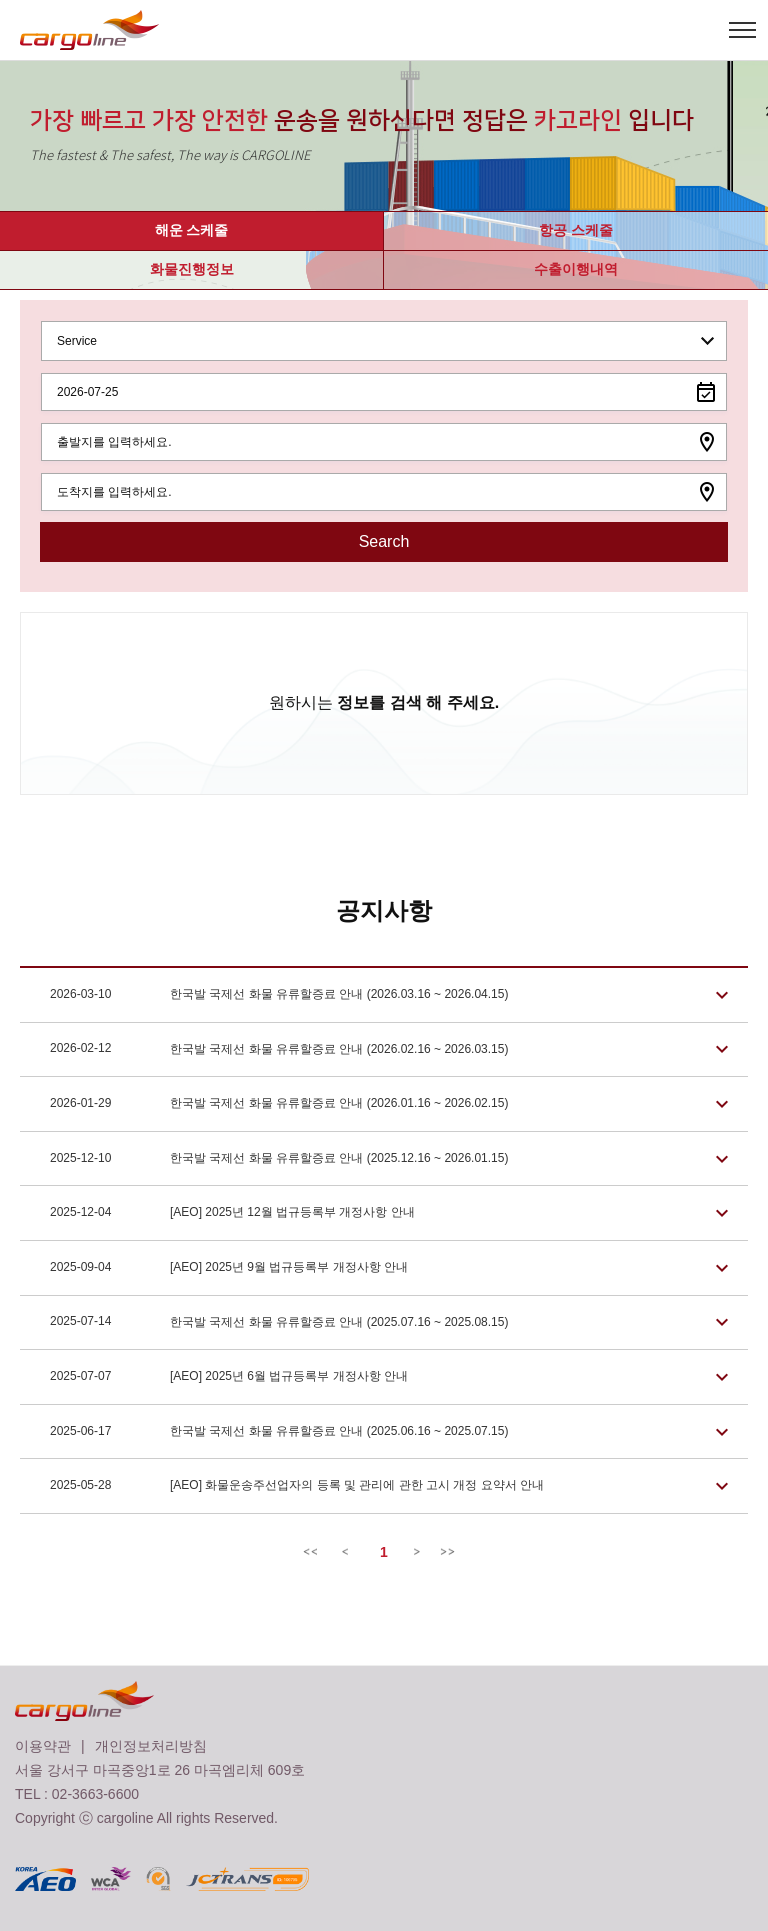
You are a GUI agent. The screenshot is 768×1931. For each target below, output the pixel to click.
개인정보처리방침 (151, 1746)
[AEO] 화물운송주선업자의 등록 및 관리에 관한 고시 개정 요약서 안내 (297, 1486)
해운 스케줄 (192, 230)
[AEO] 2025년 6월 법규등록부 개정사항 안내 (229, 1377)
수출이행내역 (576, 269)
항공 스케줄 (576, 230)
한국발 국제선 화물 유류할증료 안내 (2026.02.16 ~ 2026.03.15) (279, 1050)
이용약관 (43, 1746)
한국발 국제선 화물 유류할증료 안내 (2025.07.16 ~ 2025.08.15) (279, 1323)
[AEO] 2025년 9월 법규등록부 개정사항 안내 (229, 1268)
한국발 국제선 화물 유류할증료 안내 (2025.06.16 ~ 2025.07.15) (279, 1432)
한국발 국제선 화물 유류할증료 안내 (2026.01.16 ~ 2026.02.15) (279, 1104)
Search (384, 541)
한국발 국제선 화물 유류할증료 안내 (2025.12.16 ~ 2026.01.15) (279, 1159)
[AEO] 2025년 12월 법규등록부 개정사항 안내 (232, 1213)
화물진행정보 (192, 269)
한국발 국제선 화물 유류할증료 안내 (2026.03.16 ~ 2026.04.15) (279, 995)
